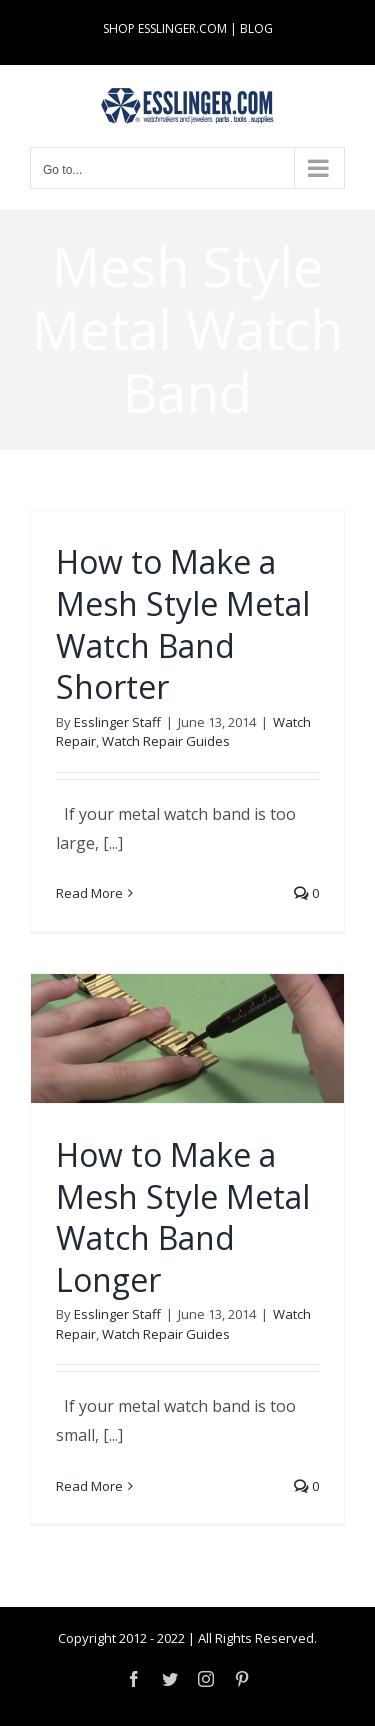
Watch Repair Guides (166, 741)
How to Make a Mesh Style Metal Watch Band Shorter (183, 624)
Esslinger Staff (117, 722)
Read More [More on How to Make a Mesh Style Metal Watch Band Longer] (89, 1486)
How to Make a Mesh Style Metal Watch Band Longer (183, 1217)
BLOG (256, 28)
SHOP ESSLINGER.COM (165, 28)
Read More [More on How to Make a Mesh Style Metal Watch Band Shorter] (89, 893)
